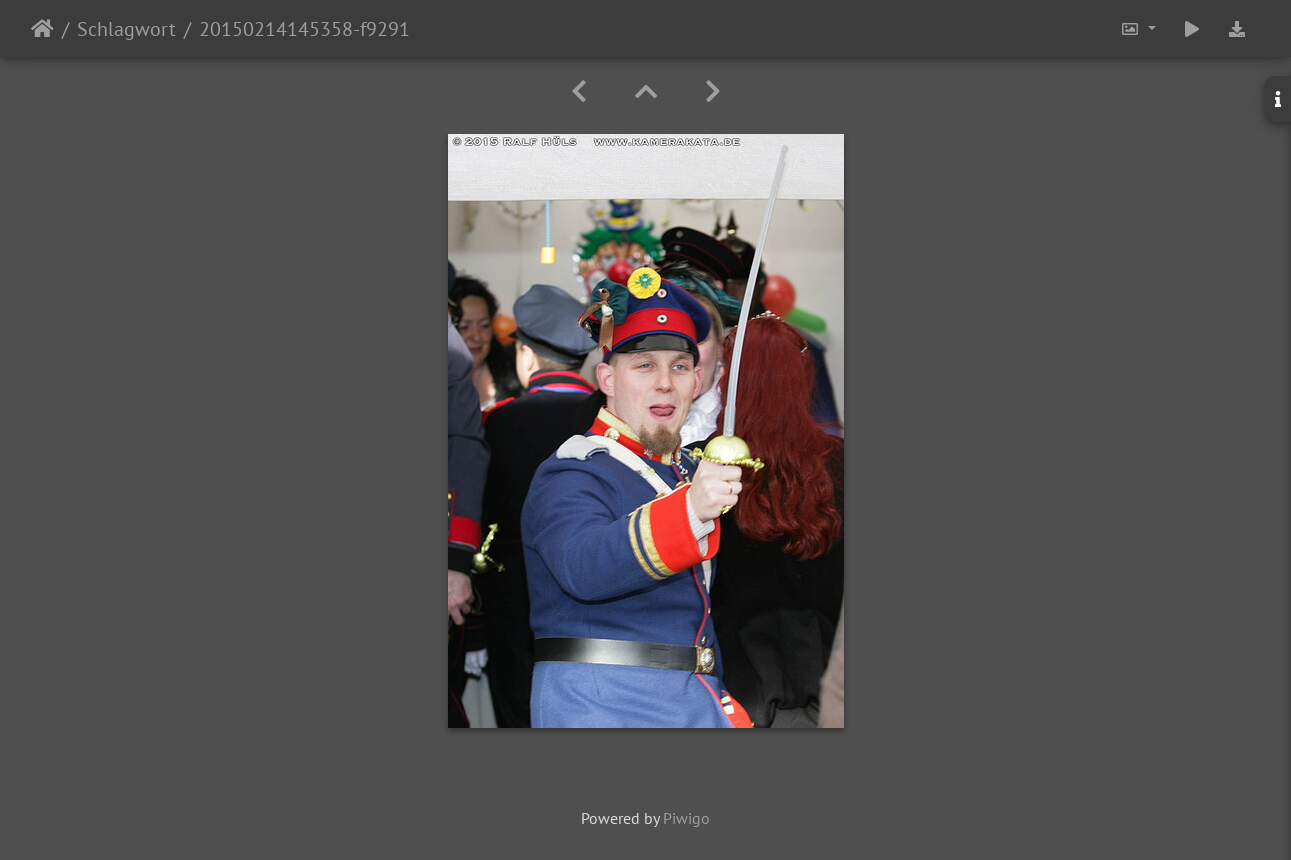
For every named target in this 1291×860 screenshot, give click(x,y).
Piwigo (686, 818)
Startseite (42, 29)
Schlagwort (126, 29)
